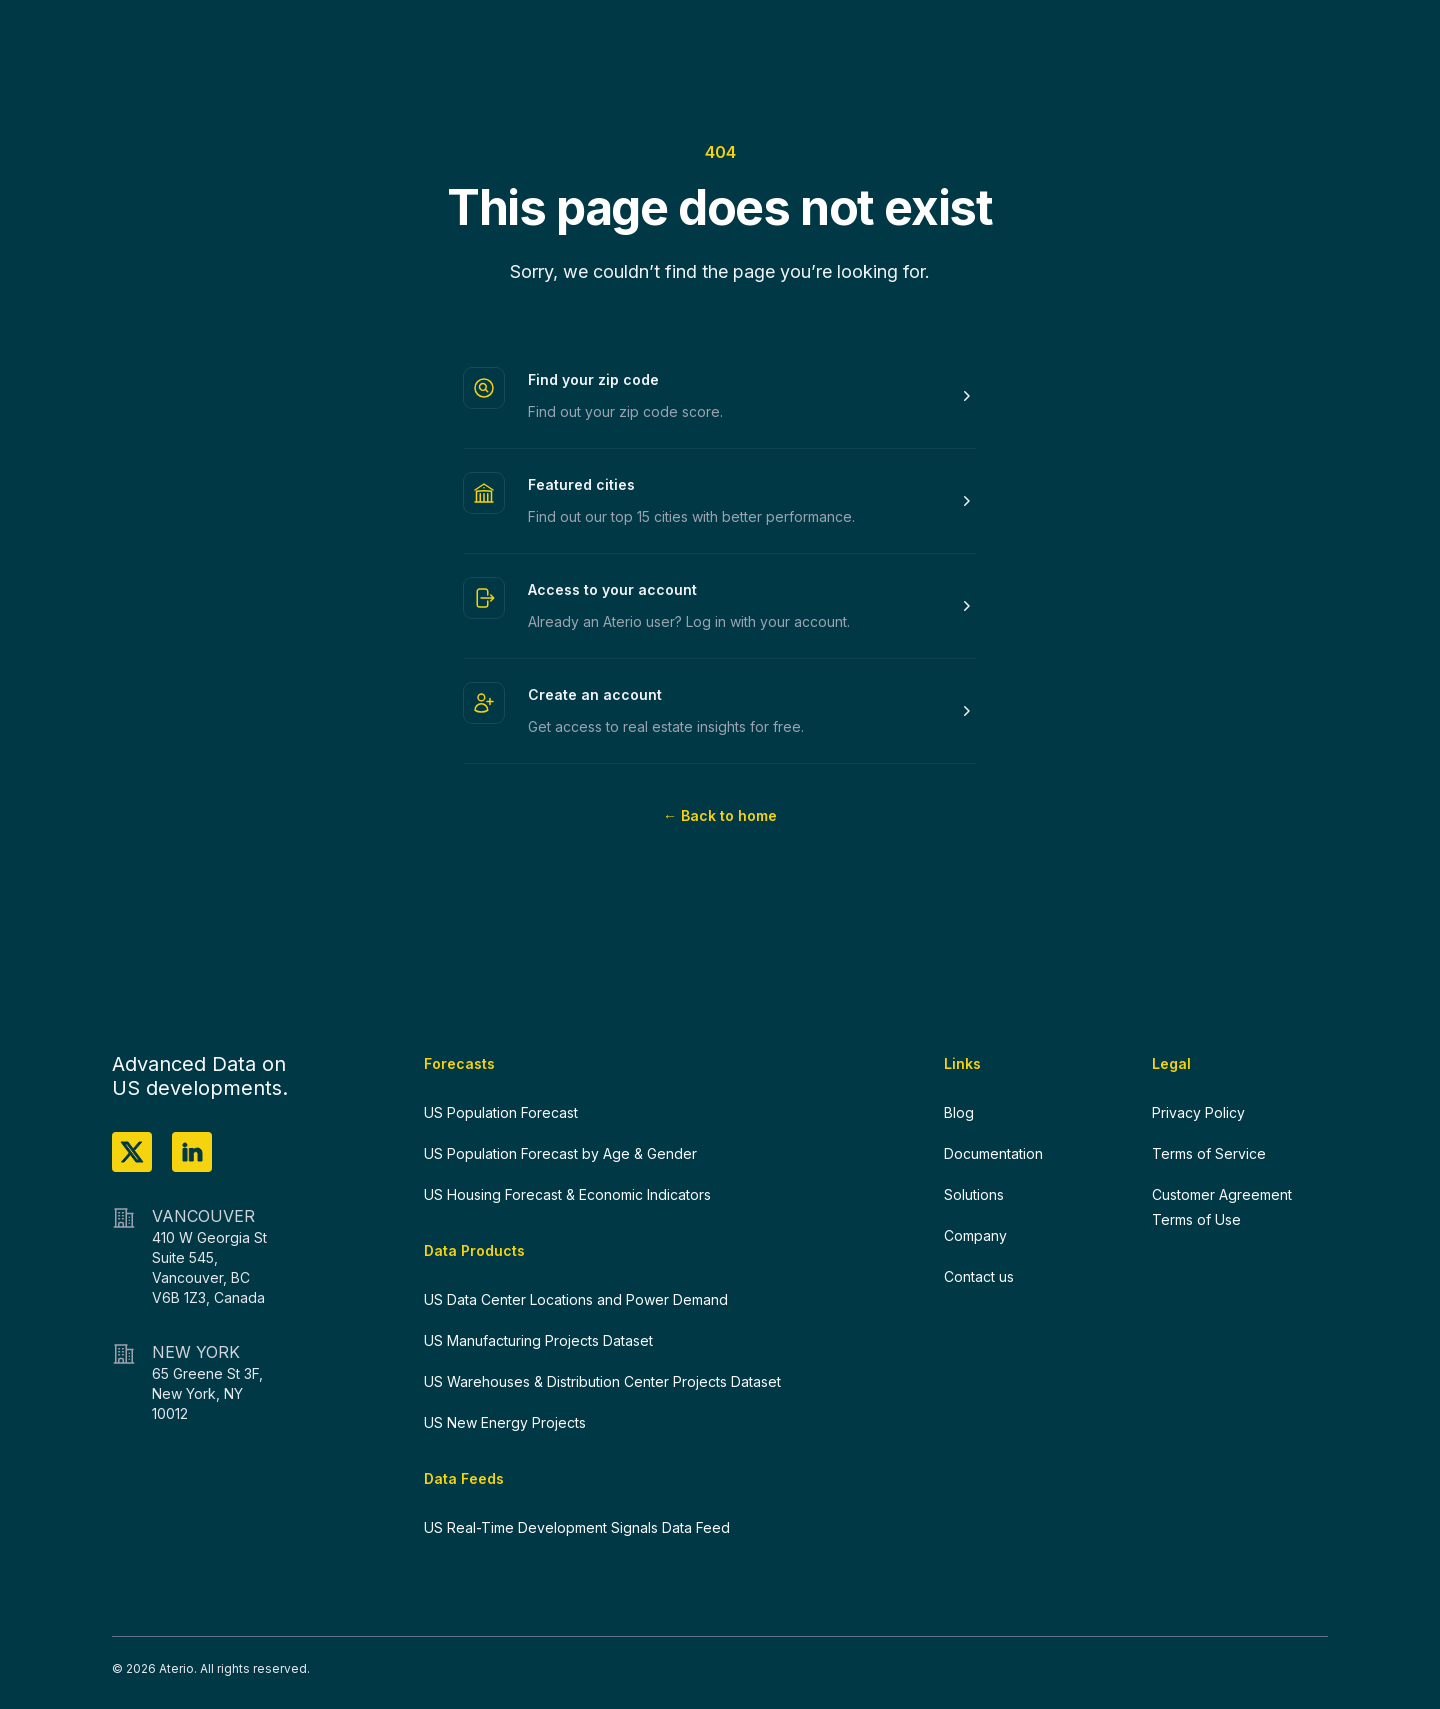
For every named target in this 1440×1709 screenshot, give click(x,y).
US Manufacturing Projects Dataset (538, 1340)
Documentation (993, 1153)
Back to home (720, 815)
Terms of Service (1209, 1153)
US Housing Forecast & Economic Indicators (567, 1194)
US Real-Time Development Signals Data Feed (577, 1527)
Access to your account (612, 589)
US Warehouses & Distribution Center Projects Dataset (602, 1381)
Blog (959, 1112)
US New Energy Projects (505, 1422)
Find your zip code (593, 379)
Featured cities (581, 484)
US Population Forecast (501, 1112)
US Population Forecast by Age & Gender (560, 1153)
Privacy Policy (1198, 1112)
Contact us (979, 1276)
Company (975, 1235)
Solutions (974, 1194)
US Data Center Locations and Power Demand (576, 1299)
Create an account (595, 694)
